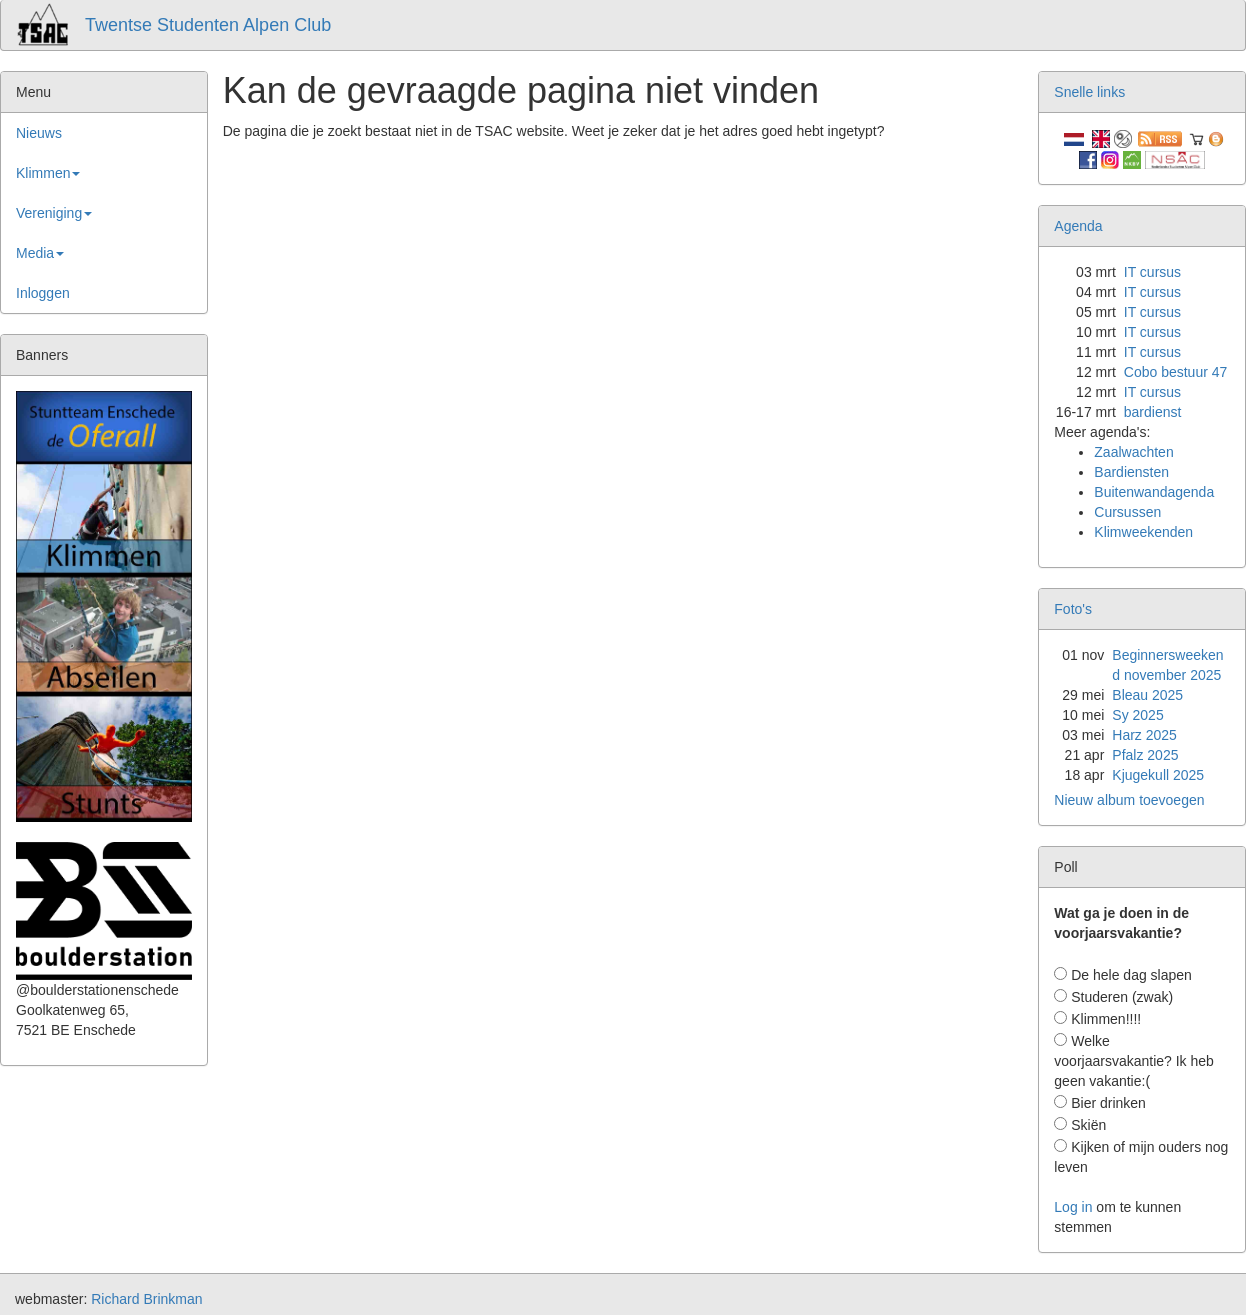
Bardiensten (1131, 472)
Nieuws (39, 133)
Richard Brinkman (146, 1299)
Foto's (1073, 609)
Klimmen (48, 173)
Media (40, 253)
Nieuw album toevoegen (1129, 800)
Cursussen (1127, 512)
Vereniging (54, 213)
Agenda (1078, 226)
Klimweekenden (1143, 532)
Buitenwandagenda (1154, 492)
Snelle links (1089, 92)
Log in (1073, 1207)
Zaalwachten (1133, 452)
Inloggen (43, 293)
